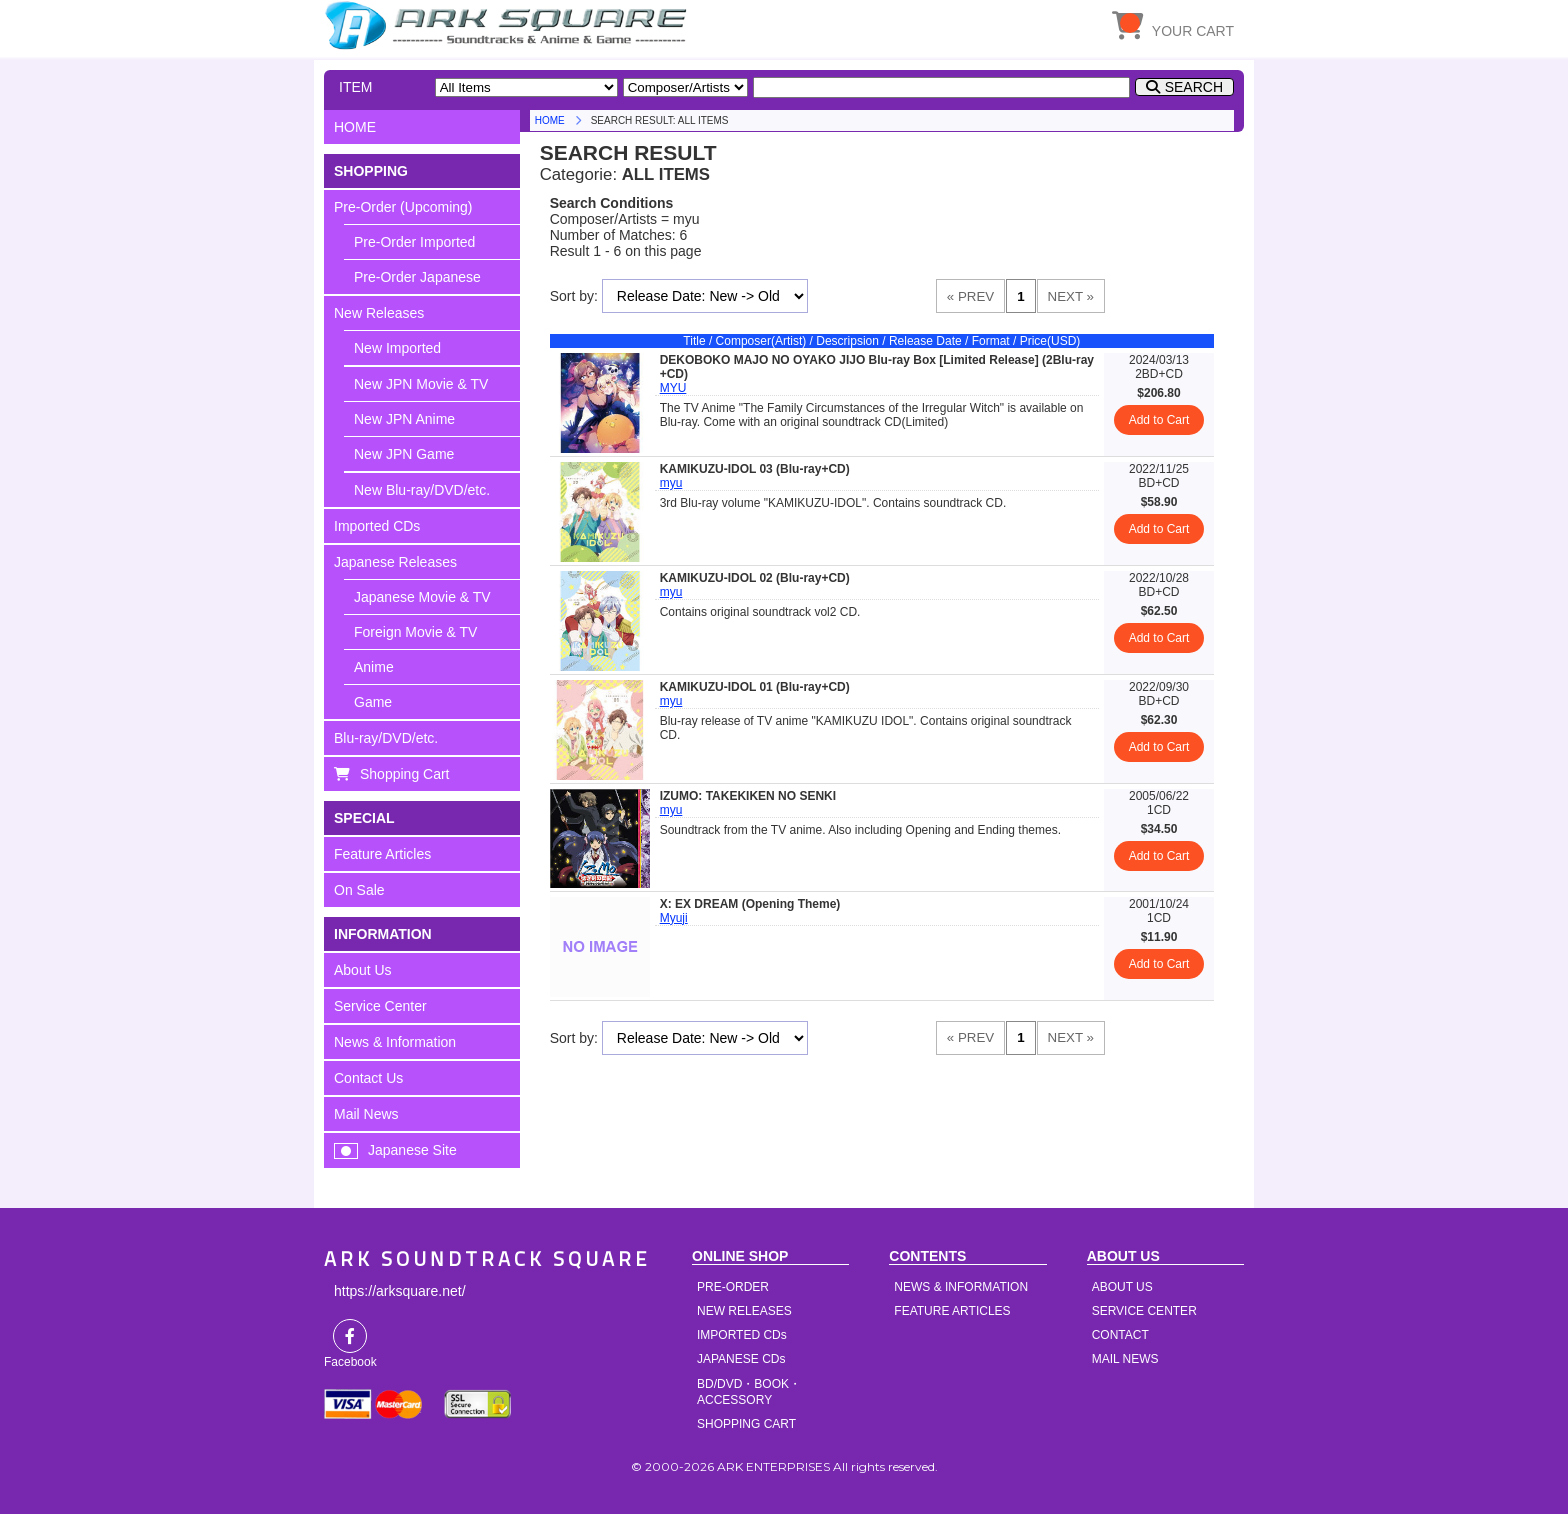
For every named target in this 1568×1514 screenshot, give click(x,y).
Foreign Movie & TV (415, 632)
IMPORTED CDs (742, 1335)
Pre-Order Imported (414, 242)
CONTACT (1120, 1335)
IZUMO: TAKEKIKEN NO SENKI (748, 796)
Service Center (380, 1006)
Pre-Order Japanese (417, 277)
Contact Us (368, 1078)
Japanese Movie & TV (422, 597)
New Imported (397, 348)
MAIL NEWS (1125, 1359)
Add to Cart (1159, 420)
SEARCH (1194, 87)
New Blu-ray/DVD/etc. (422, 490)
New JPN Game (404, 454)
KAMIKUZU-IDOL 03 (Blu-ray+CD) (755, 469)
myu (671, 483)
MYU (673, 388)
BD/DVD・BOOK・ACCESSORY (749, 1392)
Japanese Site (412, 1150)
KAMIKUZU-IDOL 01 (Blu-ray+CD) (755, 687)
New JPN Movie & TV (421, 384)
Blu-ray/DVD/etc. (386, 738)
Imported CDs (377, 526)
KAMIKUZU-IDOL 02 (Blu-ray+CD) (755, 578)
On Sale (359, 890)
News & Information (395, 1042)
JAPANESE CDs (741, 1359)
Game (373, 702)
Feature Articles (382, 854)
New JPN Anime (404, 419)
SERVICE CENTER (1144, 1311)
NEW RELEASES (744, 1311)
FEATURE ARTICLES (952, 1311)
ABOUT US (1122, 1287)
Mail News (366, 1114)
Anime (374, 667)
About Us (363, 970)
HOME (509, 25)
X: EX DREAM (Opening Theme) (750, 904)
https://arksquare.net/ (400, 1291)
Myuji (674, 918)
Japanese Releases (395, 562)
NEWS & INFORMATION (961, 1287)
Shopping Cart (405, 774)
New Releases (379, 313)
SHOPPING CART (746, 1424)
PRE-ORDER (733, 1287)
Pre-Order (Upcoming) (403, 207)
